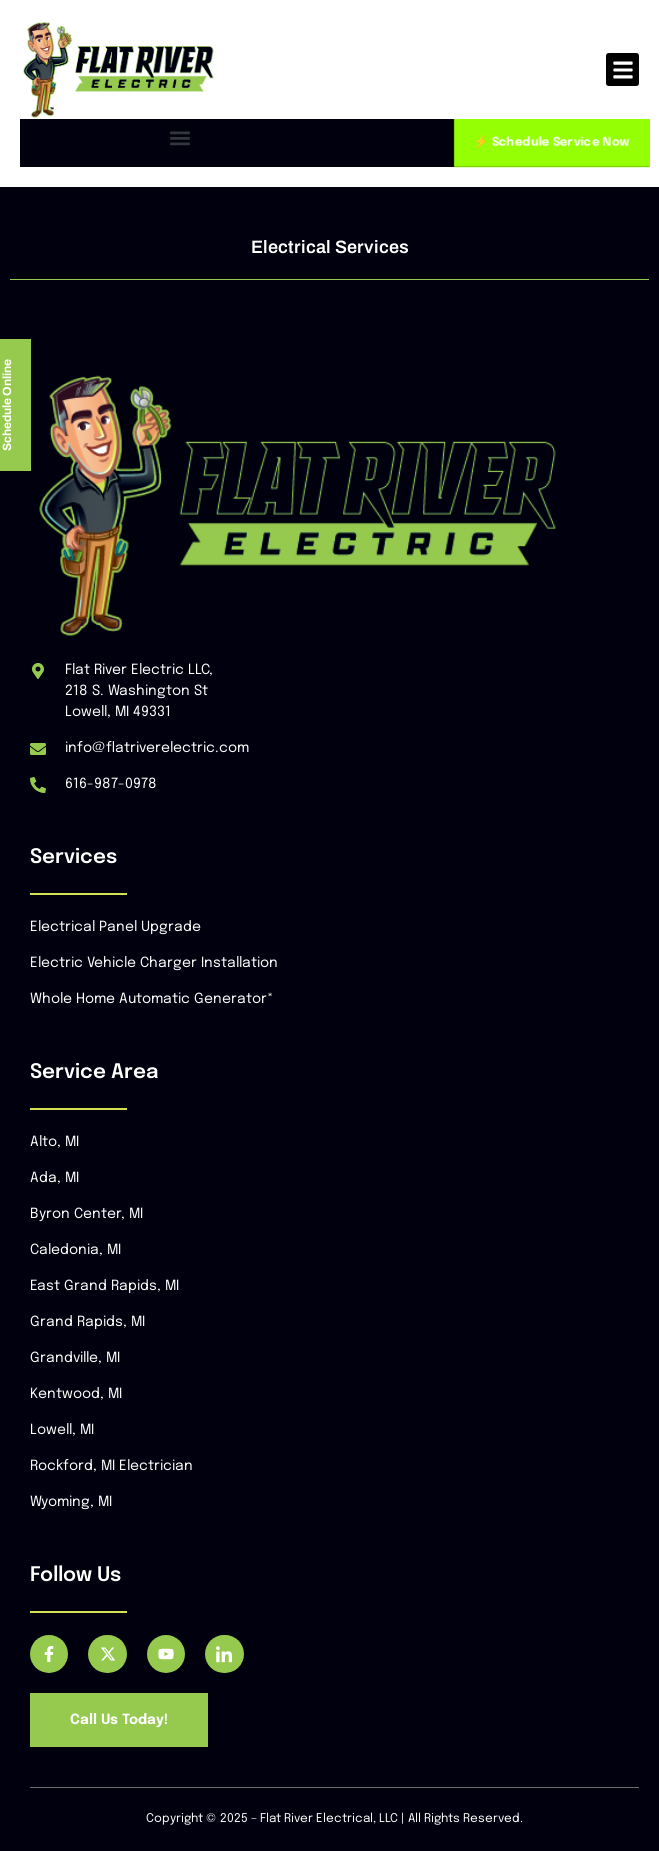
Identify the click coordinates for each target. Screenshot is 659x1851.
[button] (622, 69)
